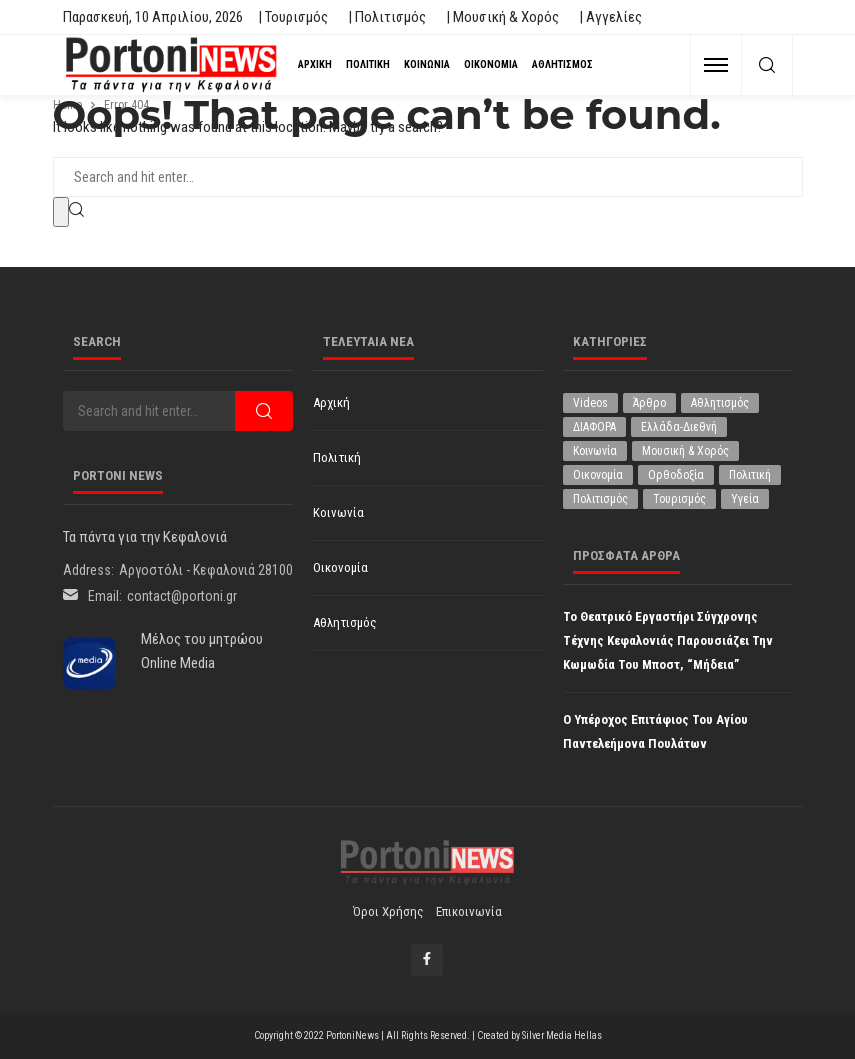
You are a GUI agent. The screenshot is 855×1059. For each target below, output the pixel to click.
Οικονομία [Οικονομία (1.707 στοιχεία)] (598, 475)
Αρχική (315, 64)
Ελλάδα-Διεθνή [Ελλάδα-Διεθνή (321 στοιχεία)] (679, 427)
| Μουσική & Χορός (502, 17)
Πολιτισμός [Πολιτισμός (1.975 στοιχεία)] (600, 499)
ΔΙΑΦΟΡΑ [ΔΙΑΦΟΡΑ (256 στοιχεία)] (594, 427)
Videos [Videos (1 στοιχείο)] (590, 403)
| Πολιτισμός (387, 17)
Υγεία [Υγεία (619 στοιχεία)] (745, 499)
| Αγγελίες (610, 17)
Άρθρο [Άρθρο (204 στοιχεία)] (649, 403)
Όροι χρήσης (388, 911)
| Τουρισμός (293, 17)
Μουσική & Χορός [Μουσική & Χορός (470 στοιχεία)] (685, 451)
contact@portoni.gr (182, 596)
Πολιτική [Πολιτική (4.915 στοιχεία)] (750, 475)
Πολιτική (368, 64)
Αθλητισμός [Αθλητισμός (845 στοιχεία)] (720, 403)
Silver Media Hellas (562, 1035)
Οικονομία (491, 64)
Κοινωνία (427, 64)
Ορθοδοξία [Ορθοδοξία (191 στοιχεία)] (676, 475)
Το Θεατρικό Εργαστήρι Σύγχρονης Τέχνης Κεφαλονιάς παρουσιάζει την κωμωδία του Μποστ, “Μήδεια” (668, 640)
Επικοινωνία (469, 911)
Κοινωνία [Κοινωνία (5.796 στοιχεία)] (595, 451)
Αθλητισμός (562, 64)
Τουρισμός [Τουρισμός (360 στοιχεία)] (679, 499)
